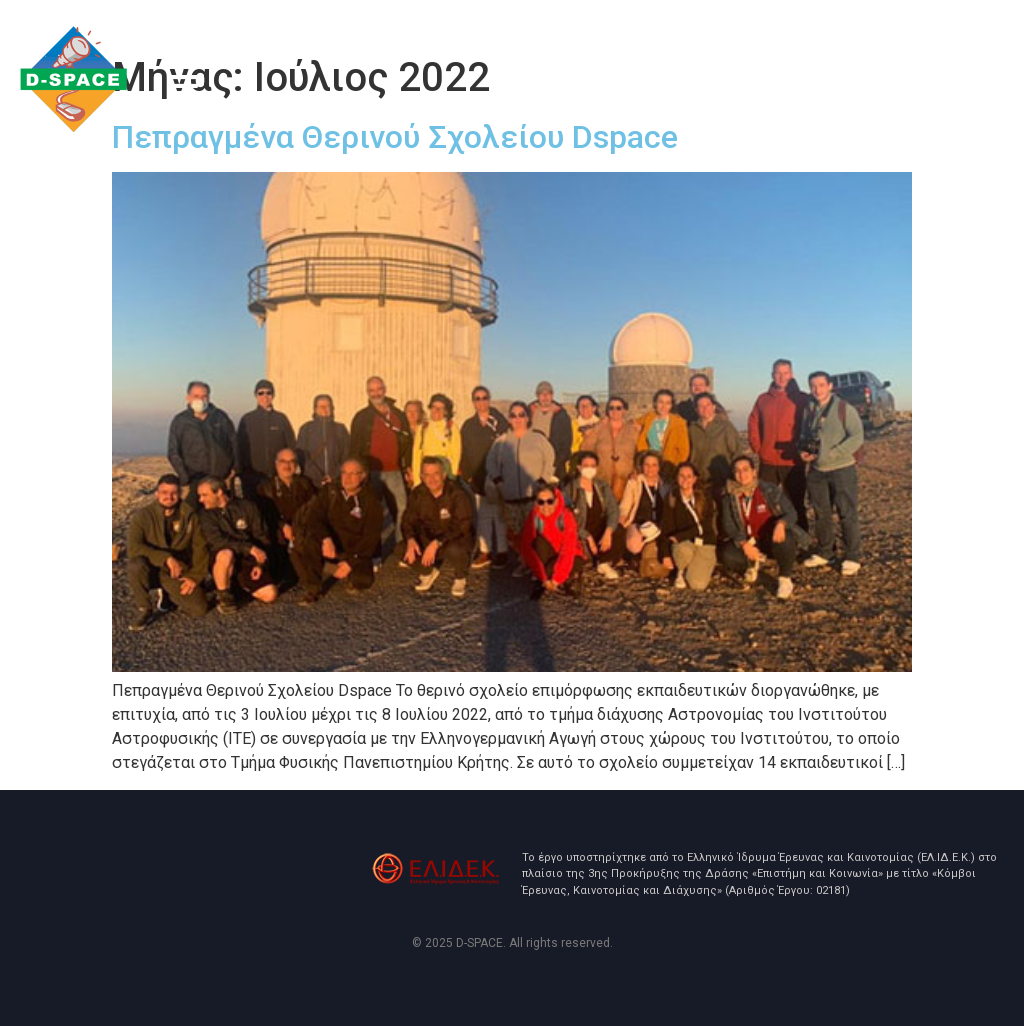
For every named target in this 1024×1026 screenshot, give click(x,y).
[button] (184, 89)
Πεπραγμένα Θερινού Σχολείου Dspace (395, 137)
